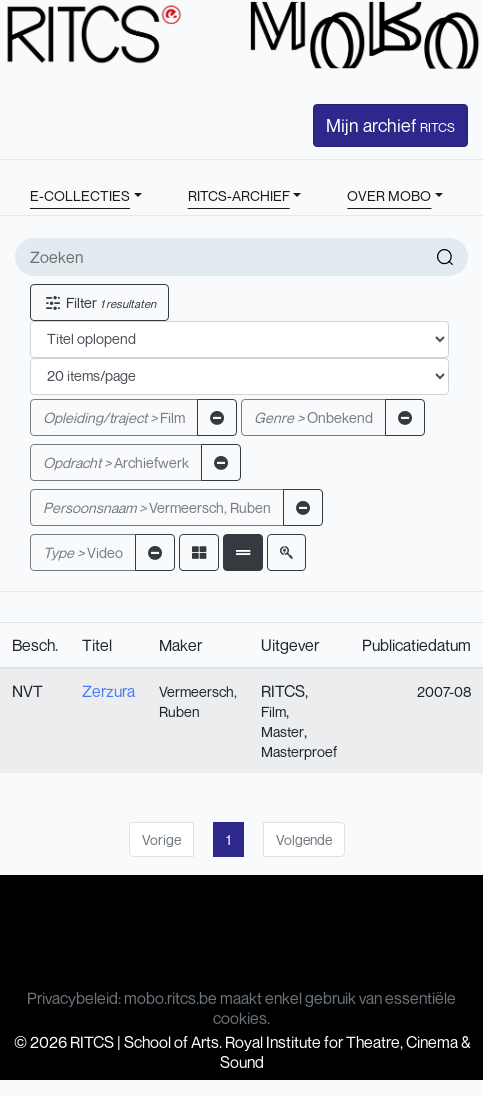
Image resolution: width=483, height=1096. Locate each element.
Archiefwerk (116, 462)
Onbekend (313, 417)
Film (114, 417)
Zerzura (108, 691)
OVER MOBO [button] (389, 195)
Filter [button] (99, 302)
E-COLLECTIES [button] (80, 195)
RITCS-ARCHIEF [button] (239, 195)
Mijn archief (390, 125)
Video (83, 552)
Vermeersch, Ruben (157, 507)
